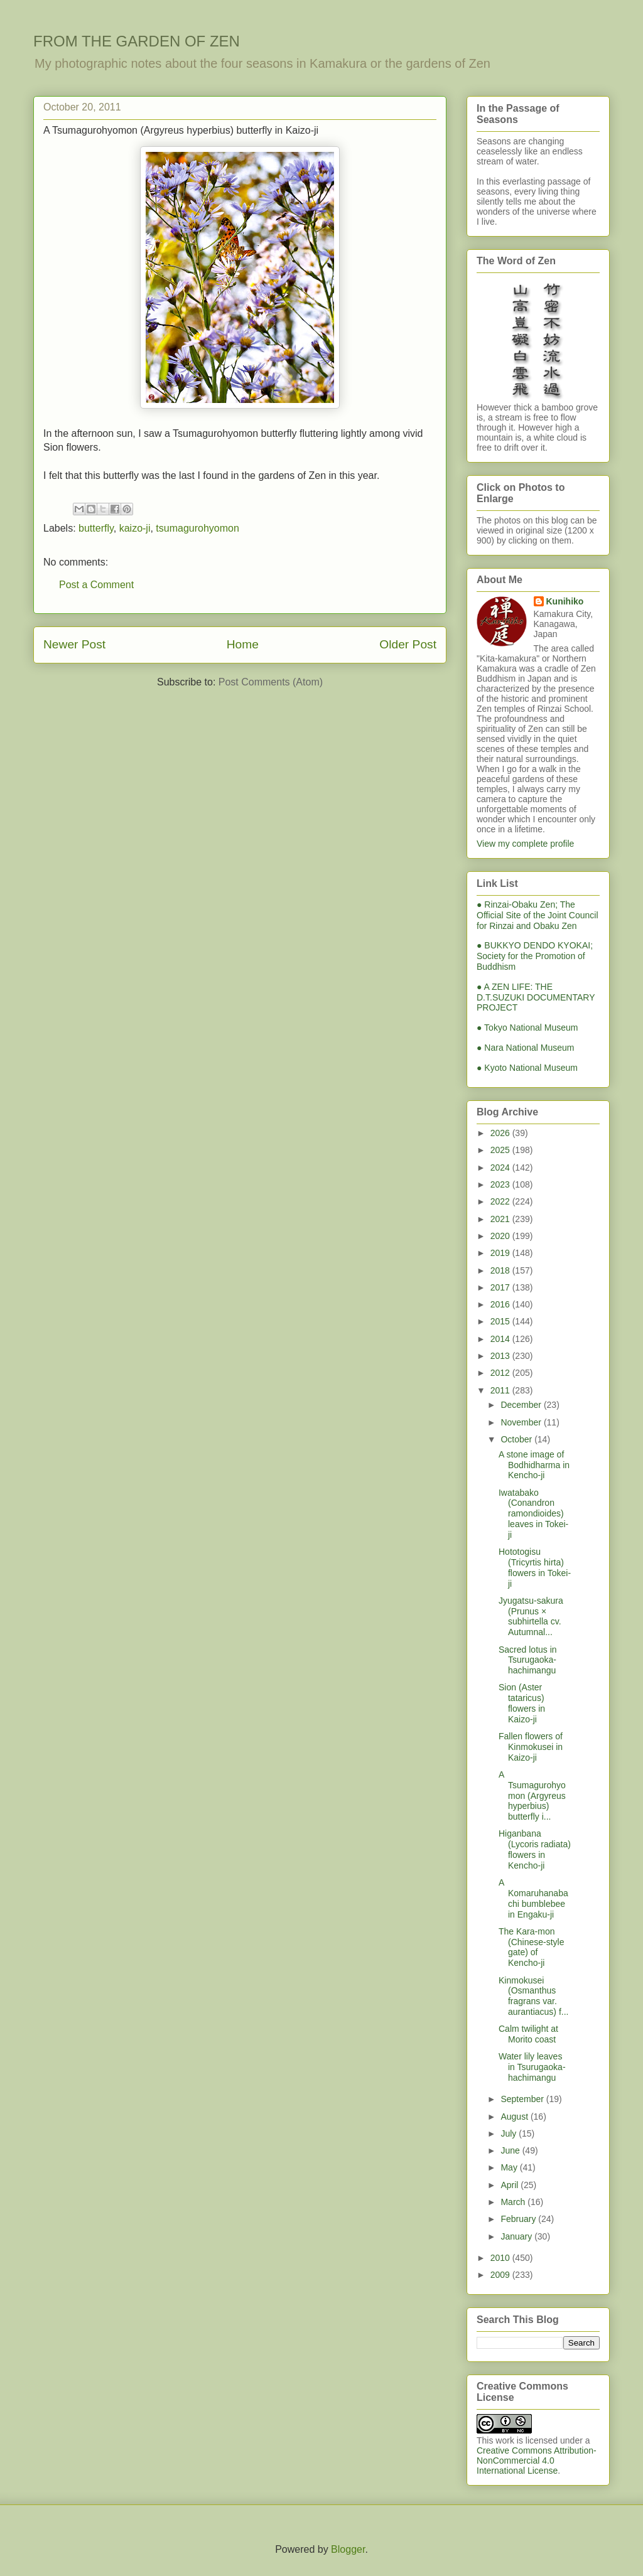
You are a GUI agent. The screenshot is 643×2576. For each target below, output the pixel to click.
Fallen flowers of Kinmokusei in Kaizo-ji (531, 1747)
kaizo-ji (135, 528)
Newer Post (74, 644)
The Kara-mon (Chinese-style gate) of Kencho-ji (531, 1947)
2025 (501, 1150)
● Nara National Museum (526, 1048)
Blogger (348, 2549)
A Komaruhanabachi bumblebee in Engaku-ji (533, 1898)
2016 (501, 1304)
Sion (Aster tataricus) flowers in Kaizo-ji (522, 1703)
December (521, 1405)
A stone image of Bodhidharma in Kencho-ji (534, 1465)
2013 (501, 1356)
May (509, 2167)
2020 (501, 1236)
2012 (501, 1373)
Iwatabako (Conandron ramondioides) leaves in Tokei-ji (533, 1514)
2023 (501, 1184)
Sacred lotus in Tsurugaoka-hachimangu (528, 1660)
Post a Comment (96, 584)
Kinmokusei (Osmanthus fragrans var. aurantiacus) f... (534, 1996)
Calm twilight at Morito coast (528, 2034)
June (511, 2150)
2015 (501, 1321)
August (515, 2117)
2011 (501, 1390)
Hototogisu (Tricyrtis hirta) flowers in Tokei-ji (535, 1567)
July (509, 2133)
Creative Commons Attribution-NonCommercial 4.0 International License (537, 2460)
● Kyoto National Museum (527, 1068)
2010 (501, 2258)
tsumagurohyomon (197, 528)
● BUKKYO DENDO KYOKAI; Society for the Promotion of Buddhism (535, 956)
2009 (501, 2275)
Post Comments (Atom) (271, 682)
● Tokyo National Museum (527, 1027)
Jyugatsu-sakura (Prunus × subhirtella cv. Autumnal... (531, 1616)
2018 (501, 1270)
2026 (501, 1133)
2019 (501, 1253)
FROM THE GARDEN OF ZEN (136, 41)
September (523, 2099)
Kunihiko (565, 601)
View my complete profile (525, 844)
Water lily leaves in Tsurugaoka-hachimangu (532, 2067)
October (517, 1439)
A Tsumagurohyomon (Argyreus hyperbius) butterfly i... (532, 1795)
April (510, 2185)
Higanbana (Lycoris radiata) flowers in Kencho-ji (535, 1849)
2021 (501, 1219)
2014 (501, 1339)
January (517, 2236)
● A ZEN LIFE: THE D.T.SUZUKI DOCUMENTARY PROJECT (536, 997)
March (513, 2202)
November (521, 1422)
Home (243, 644)
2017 (501, 1287)
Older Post (407, 644)
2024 (501, 1167)
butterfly (96, 528)
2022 (501, 1201)
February (519, 2219)
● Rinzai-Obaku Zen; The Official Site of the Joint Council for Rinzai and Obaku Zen (537, 915)
